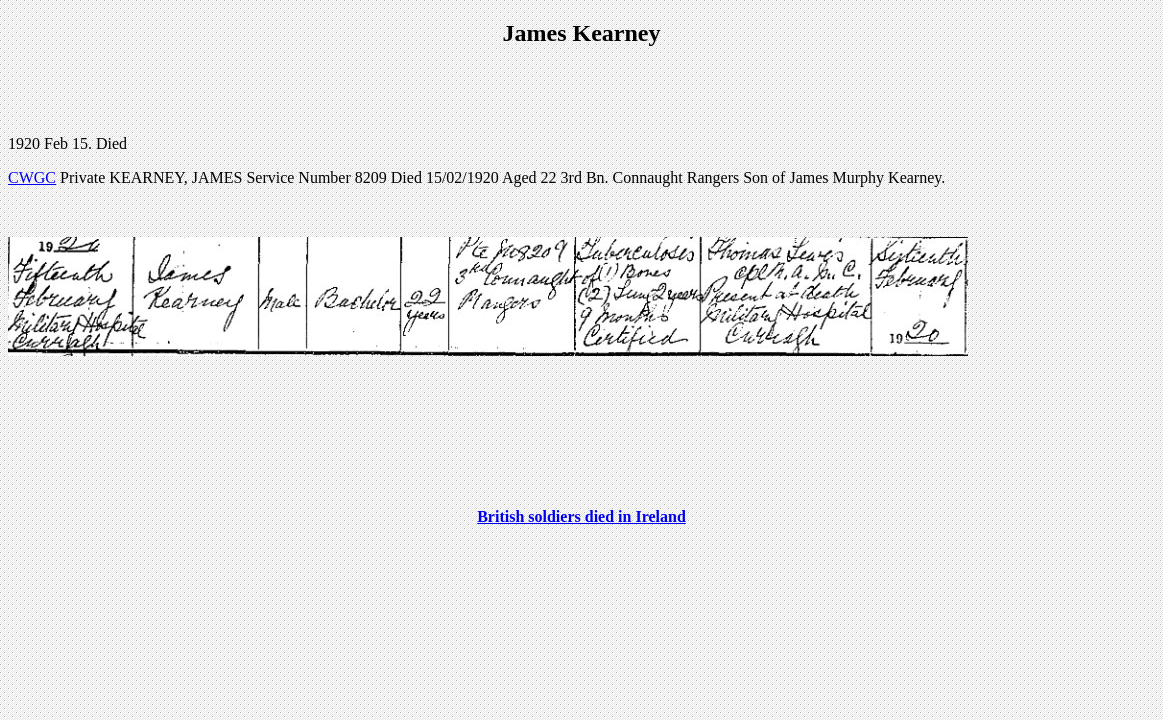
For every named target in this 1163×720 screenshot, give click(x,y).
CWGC (32, 177)
